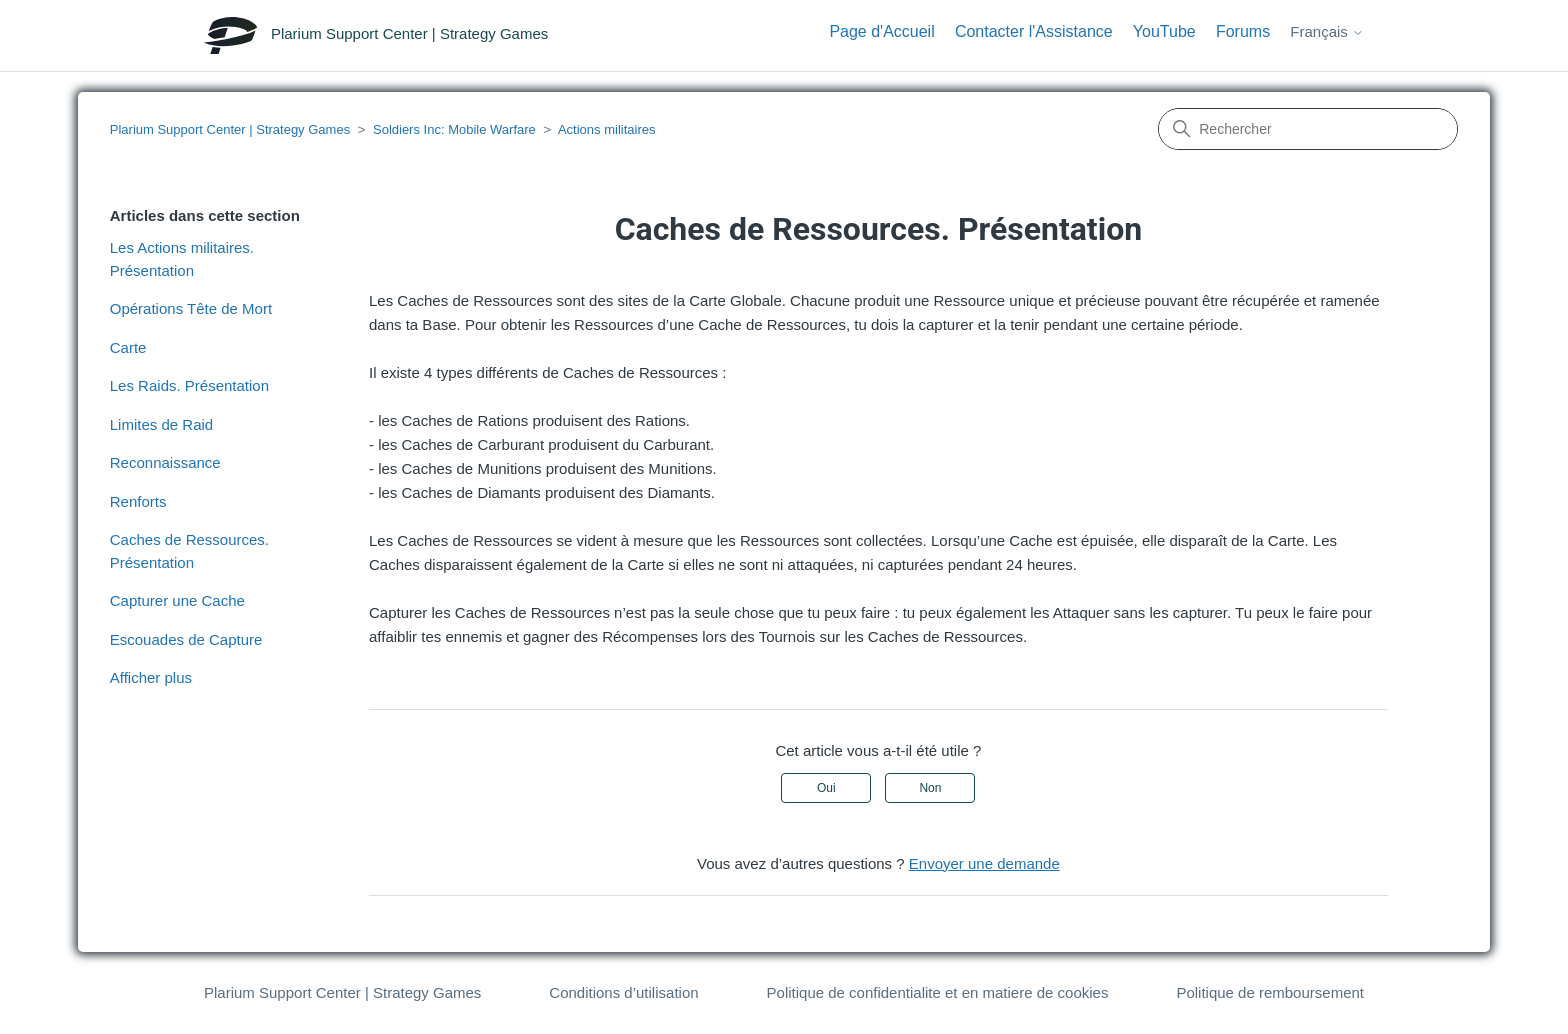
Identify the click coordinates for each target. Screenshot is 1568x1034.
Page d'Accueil (881, 31)
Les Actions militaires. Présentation (182, 259)
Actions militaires (607, 129)
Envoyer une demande (984, 863)
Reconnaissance (165, 462)
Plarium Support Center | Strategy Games (230, 129)
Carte (128, 347)
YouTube (1164, 31)
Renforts (138, 501)
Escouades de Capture (186, 639)
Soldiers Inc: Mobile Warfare (454, 129)
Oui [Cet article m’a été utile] (826, 788)
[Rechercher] (1308, 129)
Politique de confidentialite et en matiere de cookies (938, 992)
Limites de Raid (161, 424)
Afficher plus (151, 677)
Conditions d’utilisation (623, 992)
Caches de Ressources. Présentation (189, 551)
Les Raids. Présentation (189, 385)
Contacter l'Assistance (1034, 31)
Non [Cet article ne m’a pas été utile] (930, 788)
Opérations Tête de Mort (191, 308)
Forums (1243, 31)
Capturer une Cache (177, 600)
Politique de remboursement (1270, 992)
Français (1327, 31)
